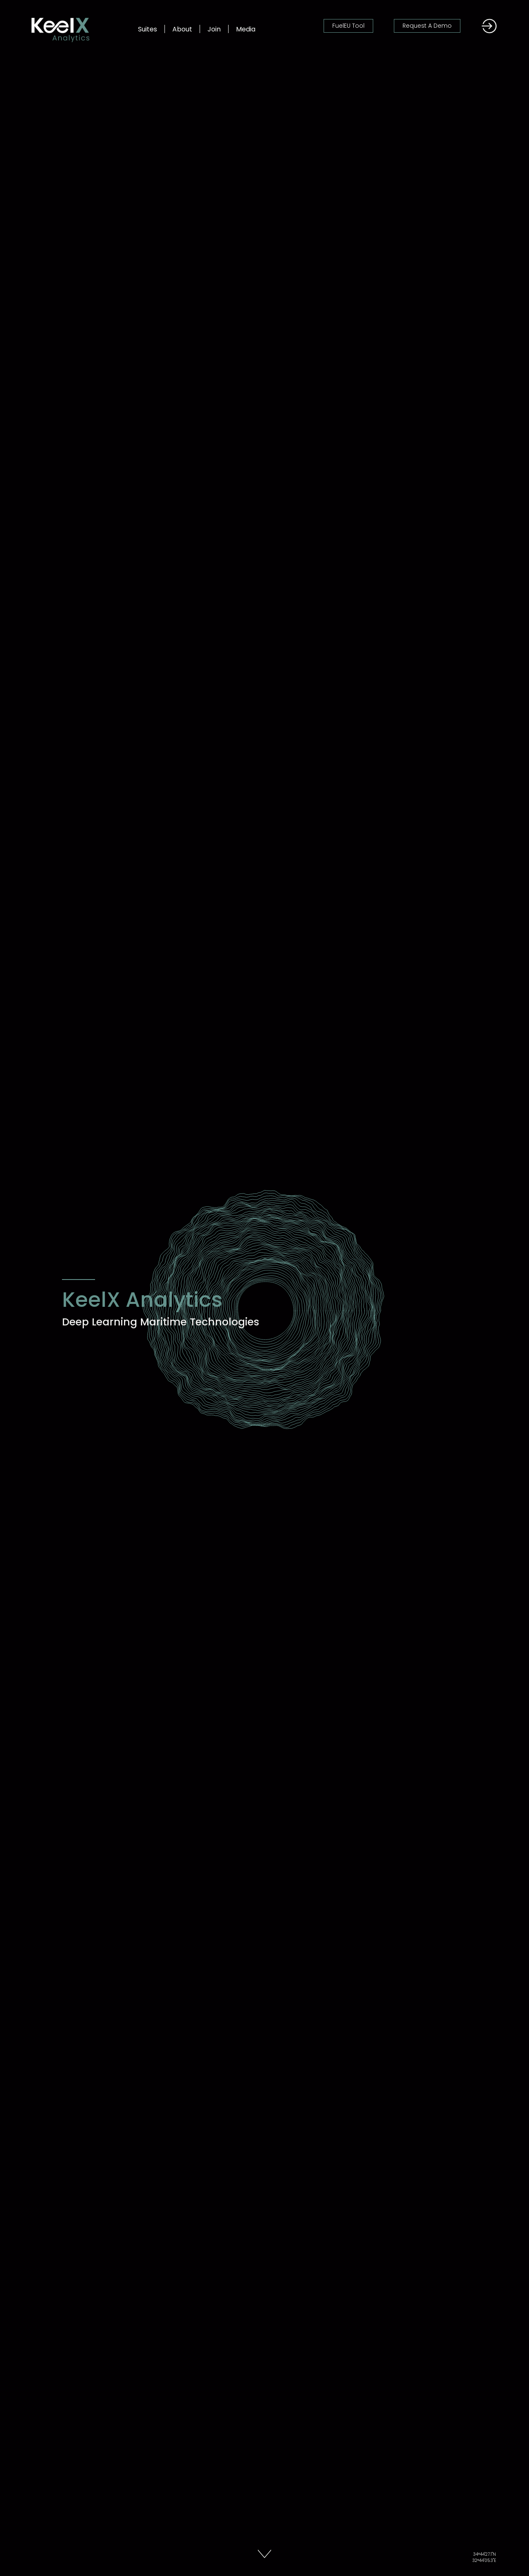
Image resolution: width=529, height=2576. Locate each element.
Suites (147, 29)
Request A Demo (427, 26)
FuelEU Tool (348, 26)
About (182, 29)
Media (245, 29)
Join (214, 29)
